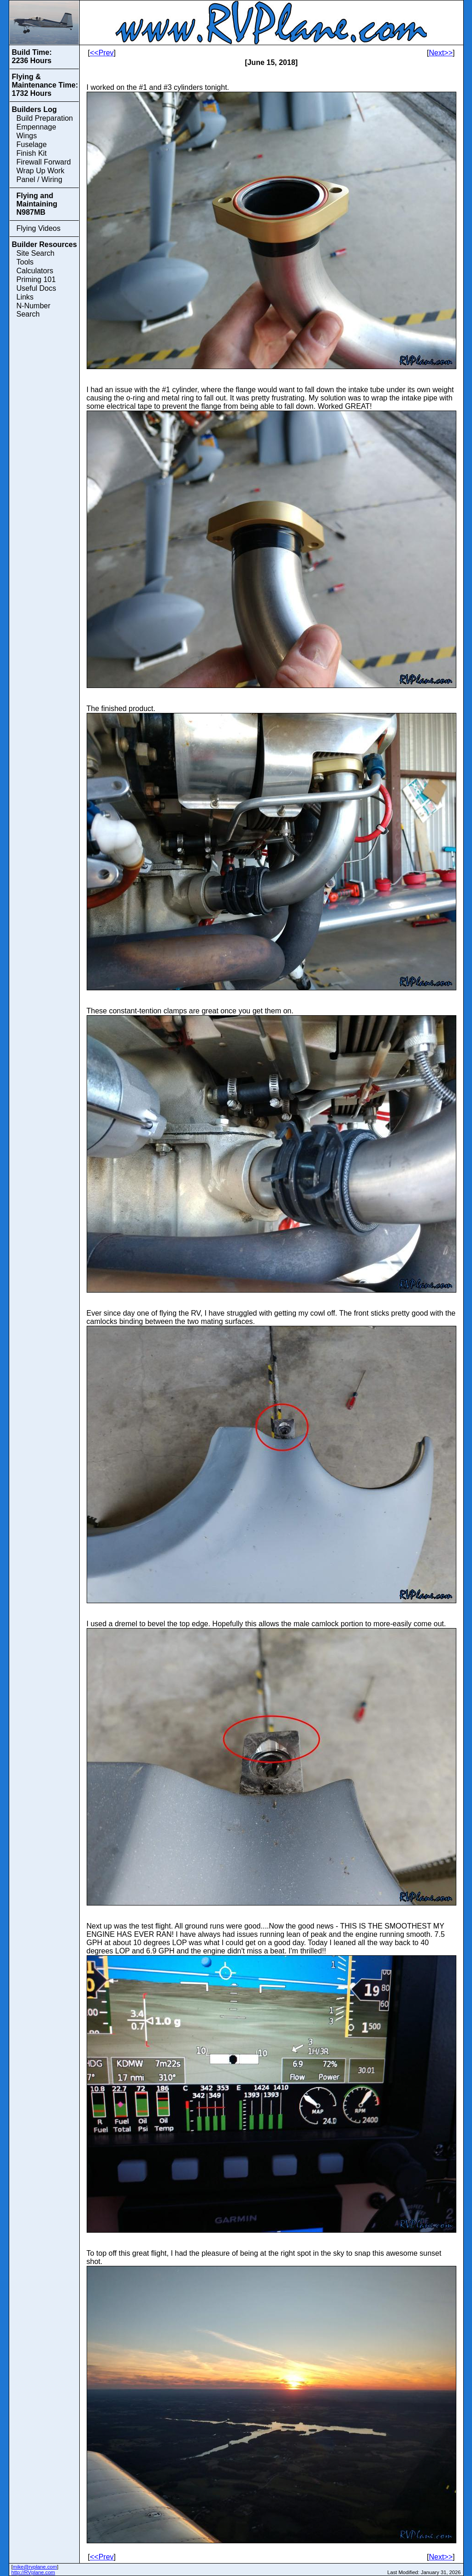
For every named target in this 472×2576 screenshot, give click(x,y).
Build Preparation (45, 118)
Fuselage (32, 144)
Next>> (441, 53)
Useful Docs (36, 288)
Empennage (36, 127)
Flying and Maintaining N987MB (37, 204)
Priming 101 (36, 279)
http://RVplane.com (33, 2572)
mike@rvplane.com (35, 2567)
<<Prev (102, 53)
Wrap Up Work (41, 171)
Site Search (36, 253)
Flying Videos (39, 228)
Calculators (35, 271)
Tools (25, 262)
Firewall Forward (44, 162)
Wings (27, 136)
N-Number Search (34, 310)
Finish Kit (32, 153)
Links (25, 297)
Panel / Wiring (40, 179)
